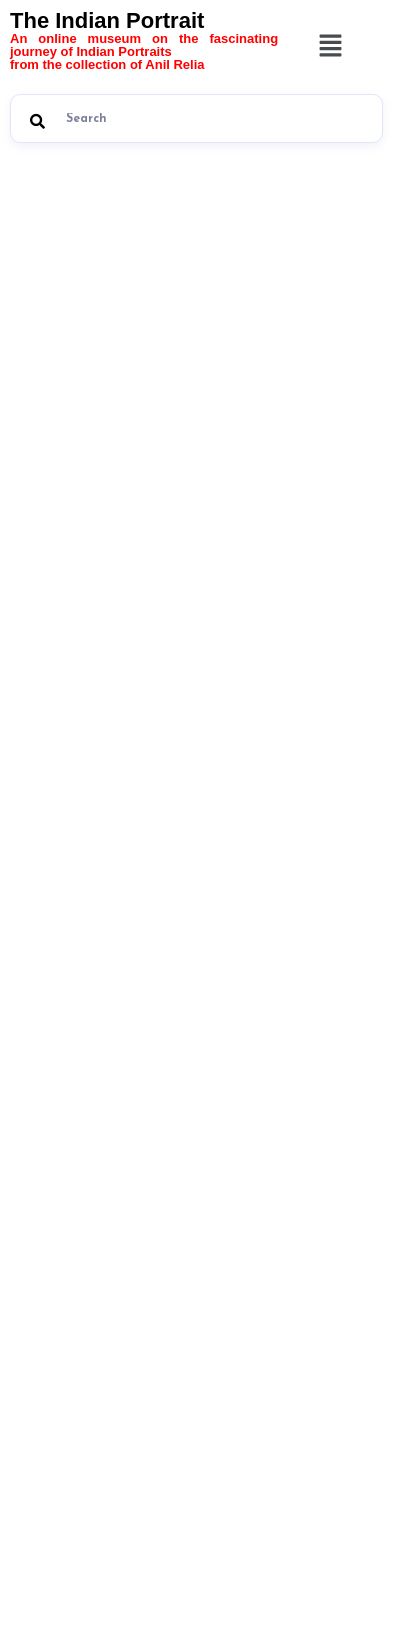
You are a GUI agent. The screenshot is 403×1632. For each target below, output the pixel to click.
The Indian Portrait (144, 39)
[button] (330, 48)
